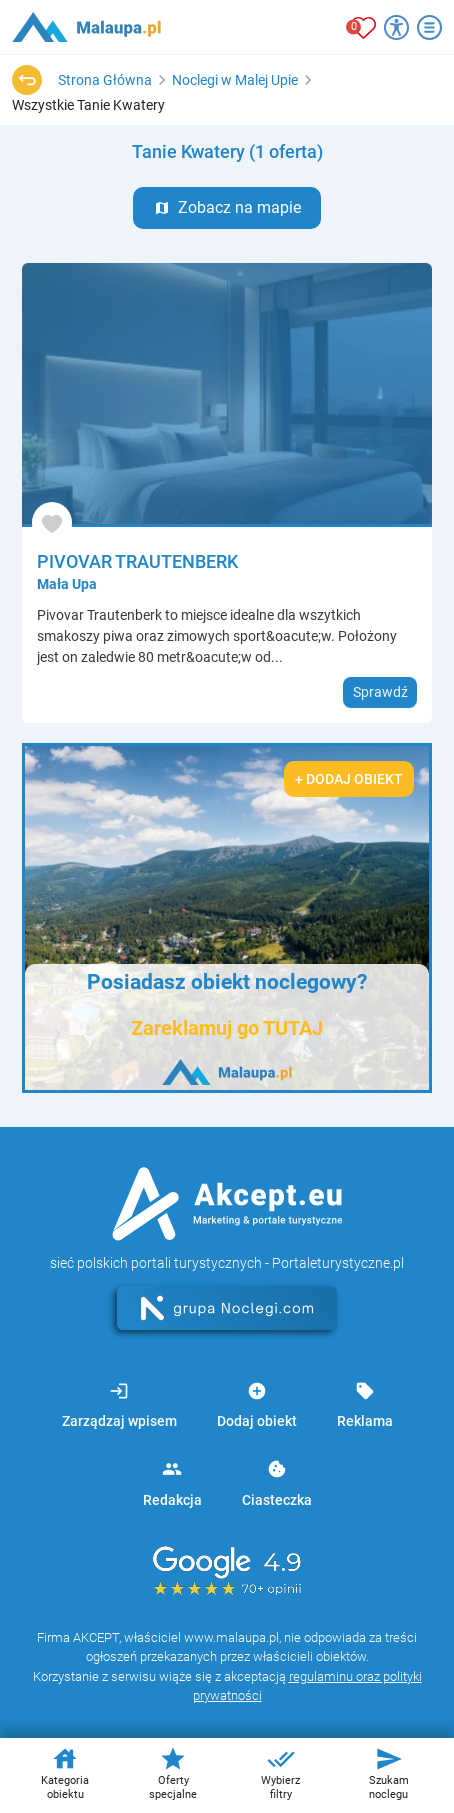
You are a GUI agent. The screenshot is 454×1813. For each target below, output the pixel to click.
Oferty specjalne (173, 1773)
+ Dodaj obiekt (349, 779)
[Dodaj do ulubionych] (52, 522)
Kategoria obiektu (65, 1773)
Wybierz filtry (280, 1773)
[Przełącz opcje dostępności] (396, 27)
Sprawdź (380, 692)
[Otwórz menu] (429, 27)
